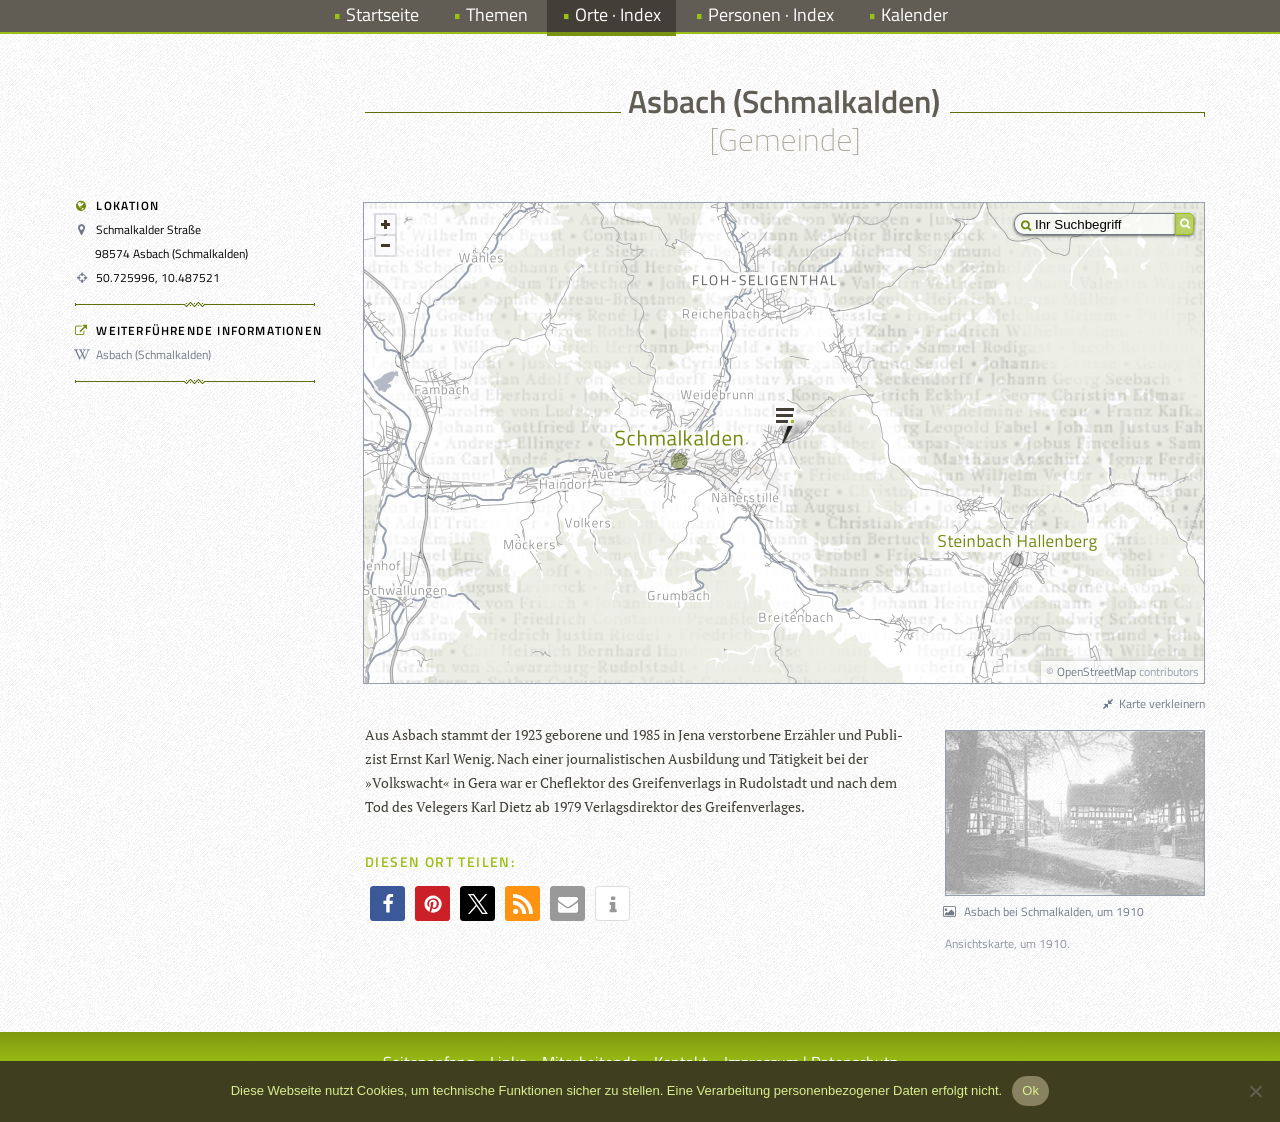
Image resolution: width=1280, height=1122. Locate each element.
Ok (1030, 1090)
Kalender (914, 14)
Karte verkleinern (1153, 703)
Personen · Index (771, 14)
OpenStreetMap (1096, 671)
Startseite (382, 14)
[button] (387, 903)
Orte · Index (618, 14)
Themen (497, 14)
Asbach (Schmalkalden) (146, 354)
